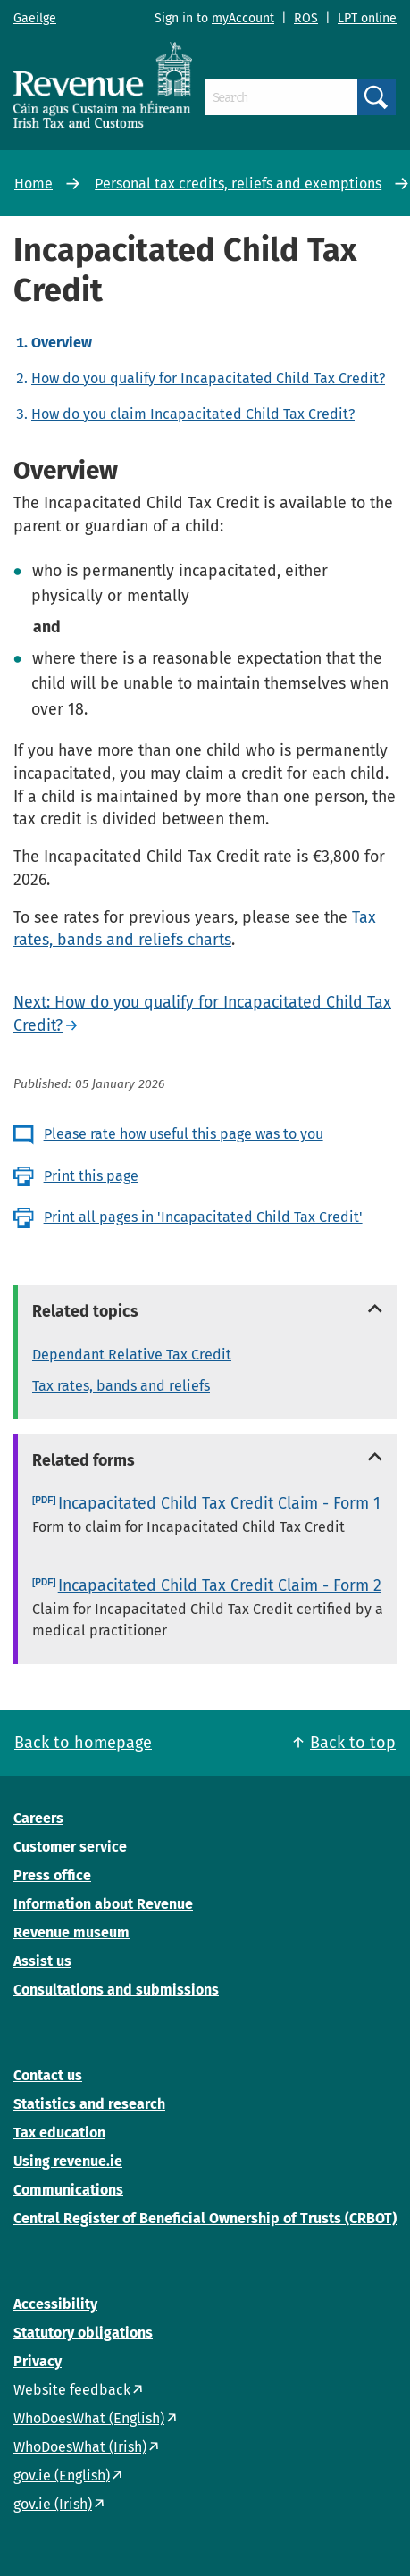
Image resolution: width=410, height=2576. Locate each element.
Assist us (42, 1961)
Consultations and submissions (116, 1989)
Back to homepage (83, 1742)
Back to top (353, 1742)
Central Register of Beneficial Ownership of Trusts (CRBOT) (205, 2218)
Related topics (85, 1311)
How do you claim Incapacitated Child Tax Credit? (193, 414)
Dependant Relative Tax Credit (131, 1354)
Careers (38, 1818)
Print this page (91, 1175)
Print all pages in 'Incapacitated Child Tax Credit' (203, 1217)
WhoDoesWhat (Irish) (79, 2446)
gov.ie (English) (61, 2475)
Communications (68, 2189)
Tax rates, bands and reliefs (121, 1385)
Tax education (59, 2132)
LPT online (367, 18)
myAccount (243, 18)
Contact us (47, 2075)
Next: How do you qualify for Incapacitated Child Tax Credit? (202, 1013)
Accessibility (55, 2304)
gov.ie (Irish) (52, 2504)
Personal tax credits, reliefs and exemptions (238, 183)
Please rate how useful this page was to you (183, 1133)
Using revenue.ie (67, 2161)
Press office (52, 1875)
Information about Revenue (103, 1903)
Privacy (37, 2361)
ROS (306, 18)
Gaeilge (34, 18)
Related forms (83, 1460)
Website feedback (71, 2389)
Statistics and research (89, 2103)
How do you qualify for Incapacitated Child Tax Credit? (208, 378)
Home (33, 183)
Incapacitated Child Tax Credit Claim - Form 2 (219, 1585)
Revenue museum (71, 1932)
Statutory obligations (83, 2332)
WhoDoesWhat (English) (88, 2418)
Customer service (70, 1846)
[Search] (281, 97)
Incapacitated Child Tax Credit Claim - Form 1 (219, 1503)
